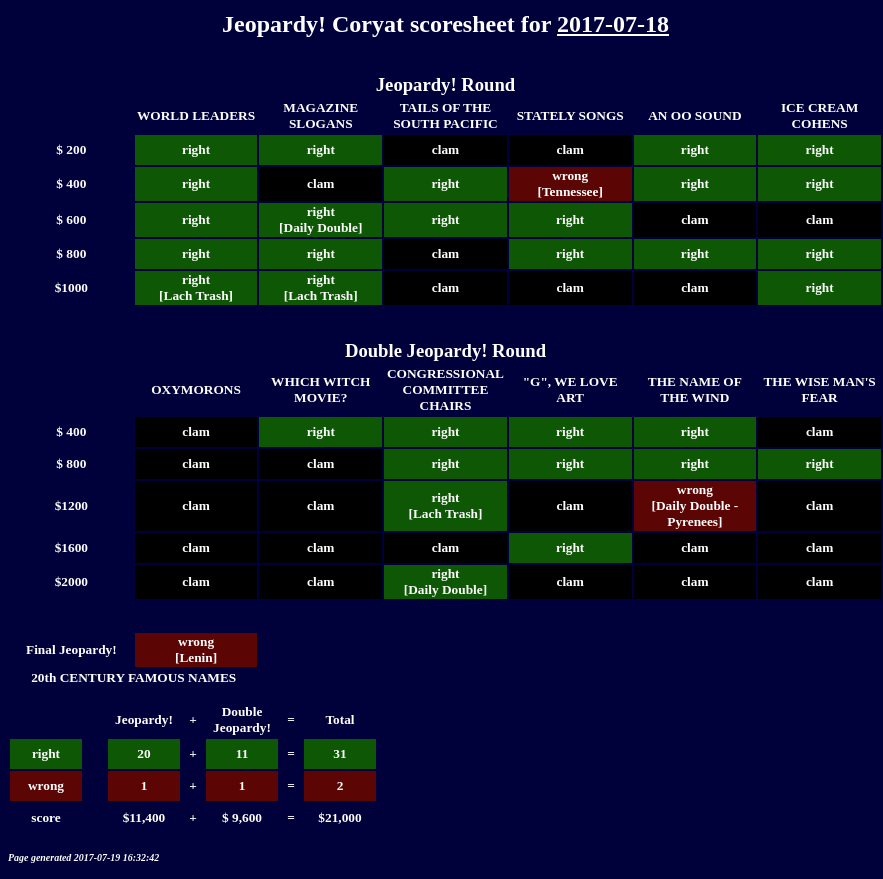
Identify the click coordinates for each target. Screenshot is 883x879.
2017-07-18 (613, 24)
